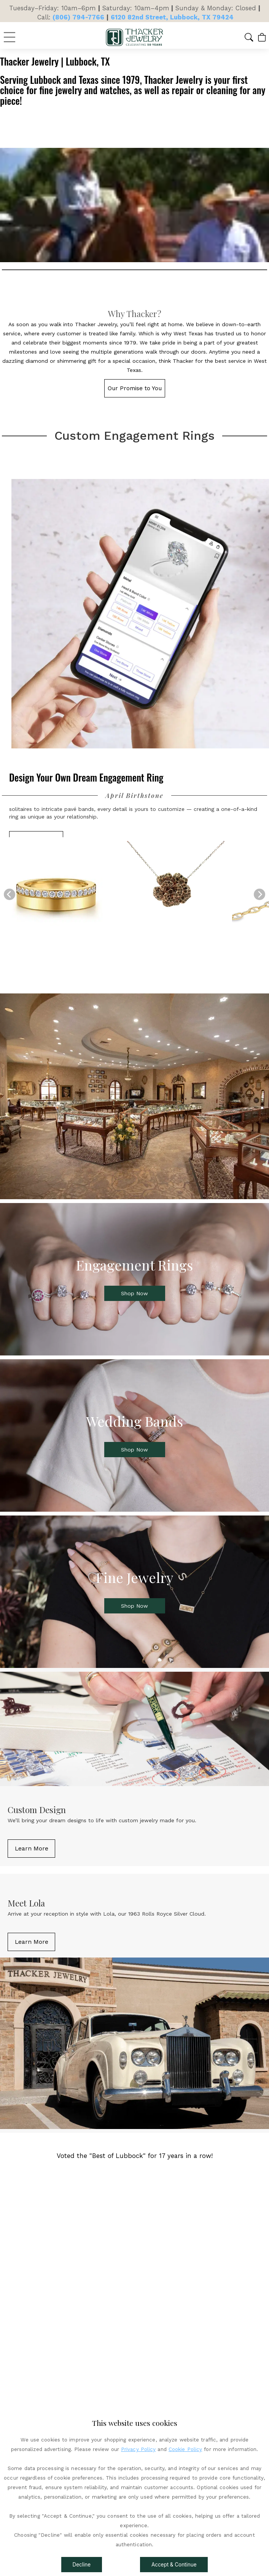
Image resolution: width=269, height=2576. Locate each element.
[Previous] (9, 894)
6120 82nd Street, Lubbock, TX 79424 (172, 17)
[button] (249, 37)
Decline (82, 2565)
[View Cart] (262, 37)
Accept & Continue (173, 2565)
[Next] (259, 894)
